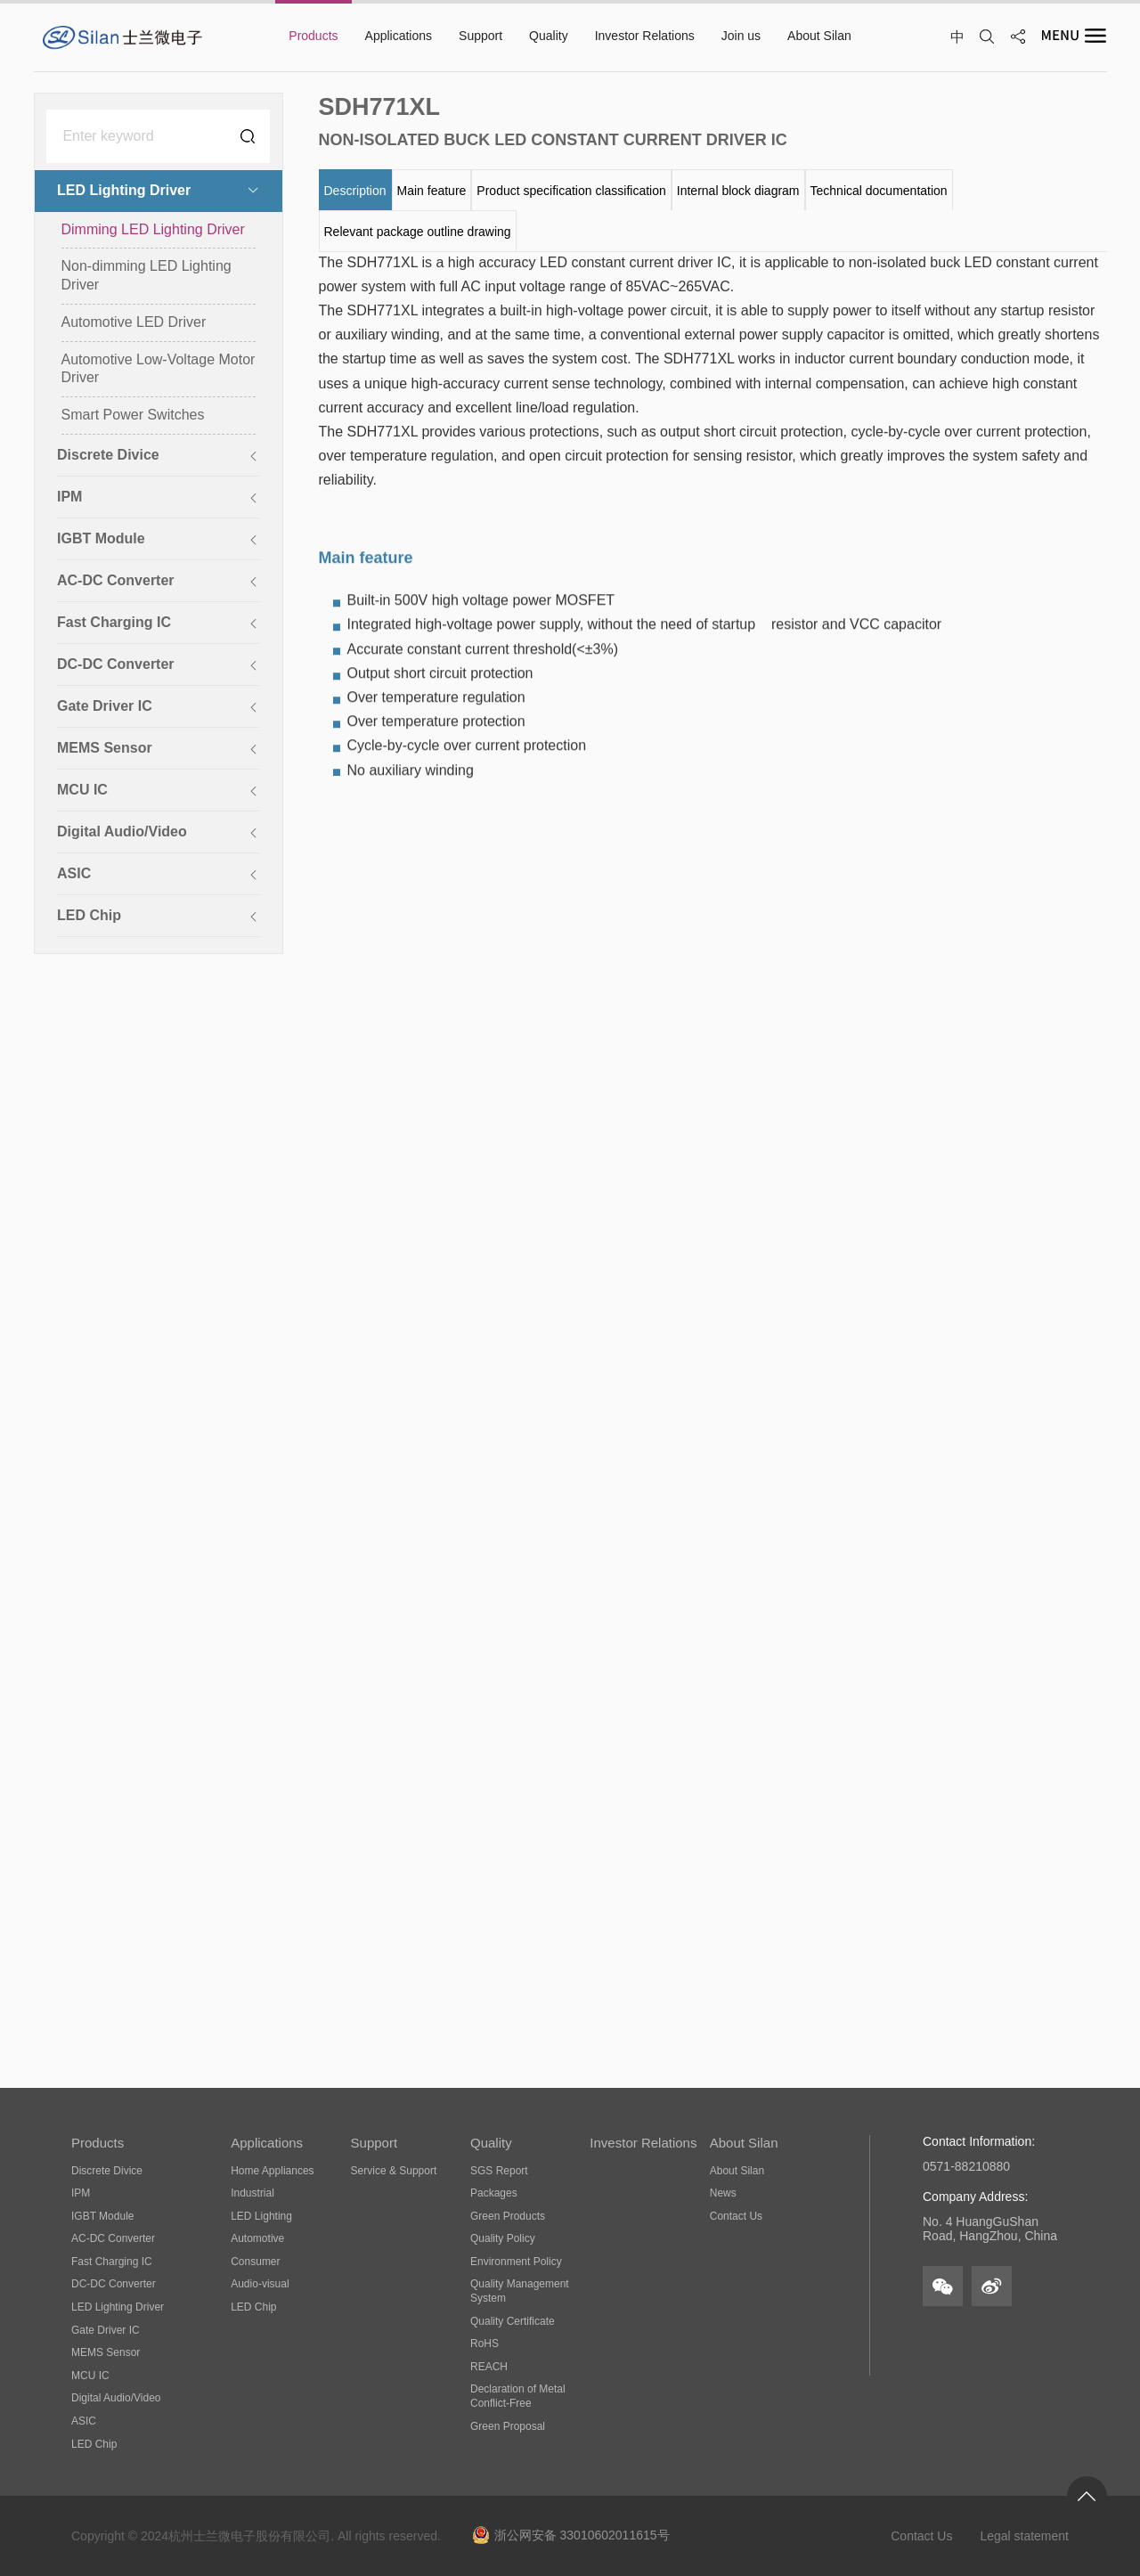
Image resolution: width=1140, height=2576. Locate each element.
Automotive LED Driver (134, 322)
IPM (80, 2193)
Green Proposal (507, 2426)
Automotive (257, 2238)
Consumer (255, 2261)
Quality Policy (502, 2238)
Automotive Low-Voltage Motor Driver (158, 370)
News (723, 2193)
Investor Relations (643, 2142)
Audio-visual (260, 2284)
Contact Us (736, 2216)
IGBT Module (102, 2216)
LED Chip (94, 2444)
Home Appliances (272, 2170)
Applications (267, 2142)
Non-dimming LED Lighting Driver (146, 277)
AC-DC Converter (113, 2238)
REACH (489, 2366)
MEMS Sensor (105, 2352)
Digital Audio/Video (116, 2398)
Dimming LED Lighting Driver (153, 230)
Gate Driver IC (105, 2330)
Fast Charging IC (111, 2261)
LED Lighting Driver (117, 2307)
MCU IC (90, 2375)
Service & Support (394, 2170)
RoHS (484, 2343)
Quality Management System (519, 2291)
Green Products (507, 2216)
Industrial (252, 2193)
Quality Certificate (512, 2321)
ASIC (83, 2421)
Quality (491, 2142)
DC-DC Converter (113, 2284)
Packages (493, 2193)
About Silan (744, 2142)
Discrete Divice (106, 2170)
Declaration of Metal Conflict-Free (518, 2396)
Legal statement (1024, 2536)
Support (374, 2142)
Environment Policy (516, 2261)
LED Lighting (261, 2216)
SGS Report (499, 2170)
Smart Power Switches (133, 416)
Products (97, 2142)
